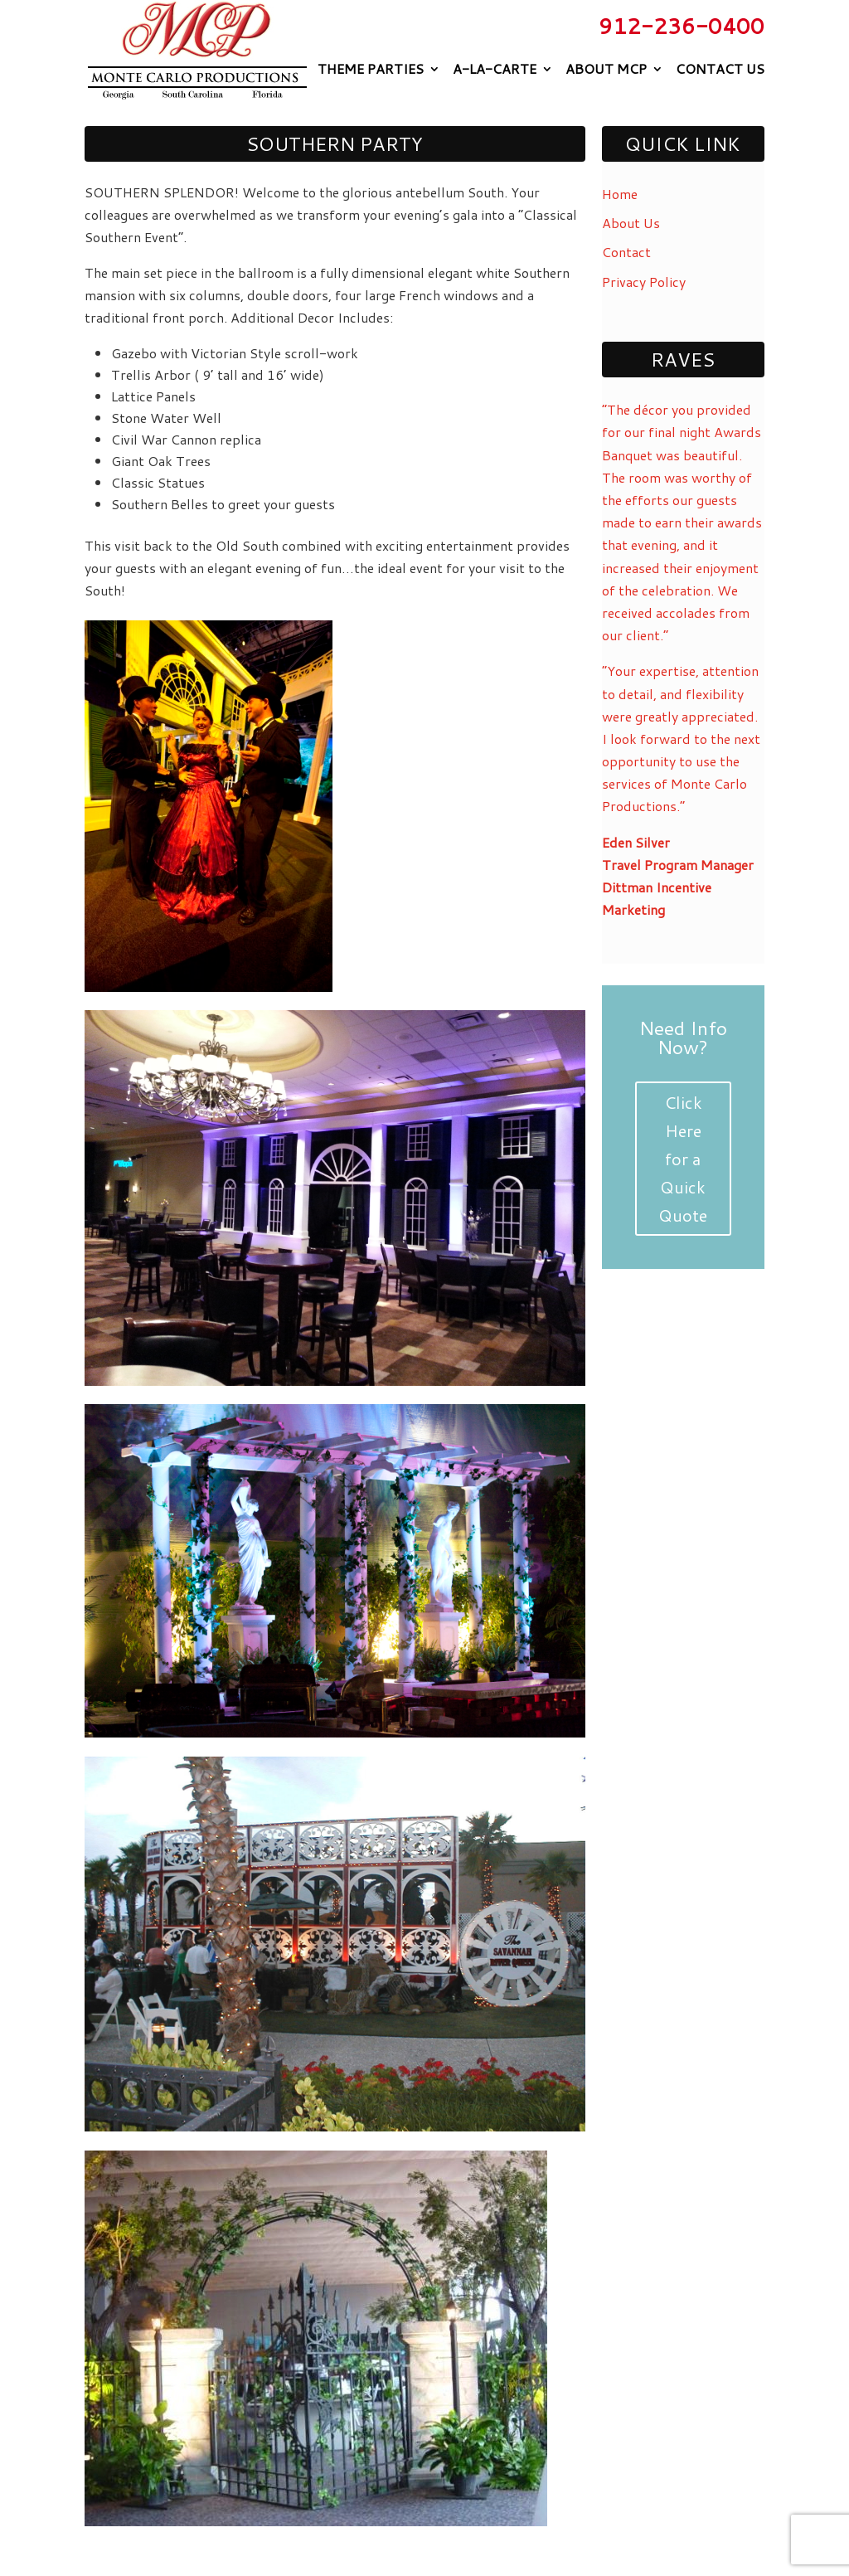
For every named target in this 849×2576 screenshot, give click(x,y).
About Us (631, 222)
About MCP (606, 69)
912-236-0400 (681, 26)
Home (620, 193)
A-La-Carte (494, 69)
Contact (626, 251)
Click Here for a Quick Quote (682, 1159)
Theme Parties (371, 69)
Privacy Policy (644, 281)
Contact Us (720, 69)
